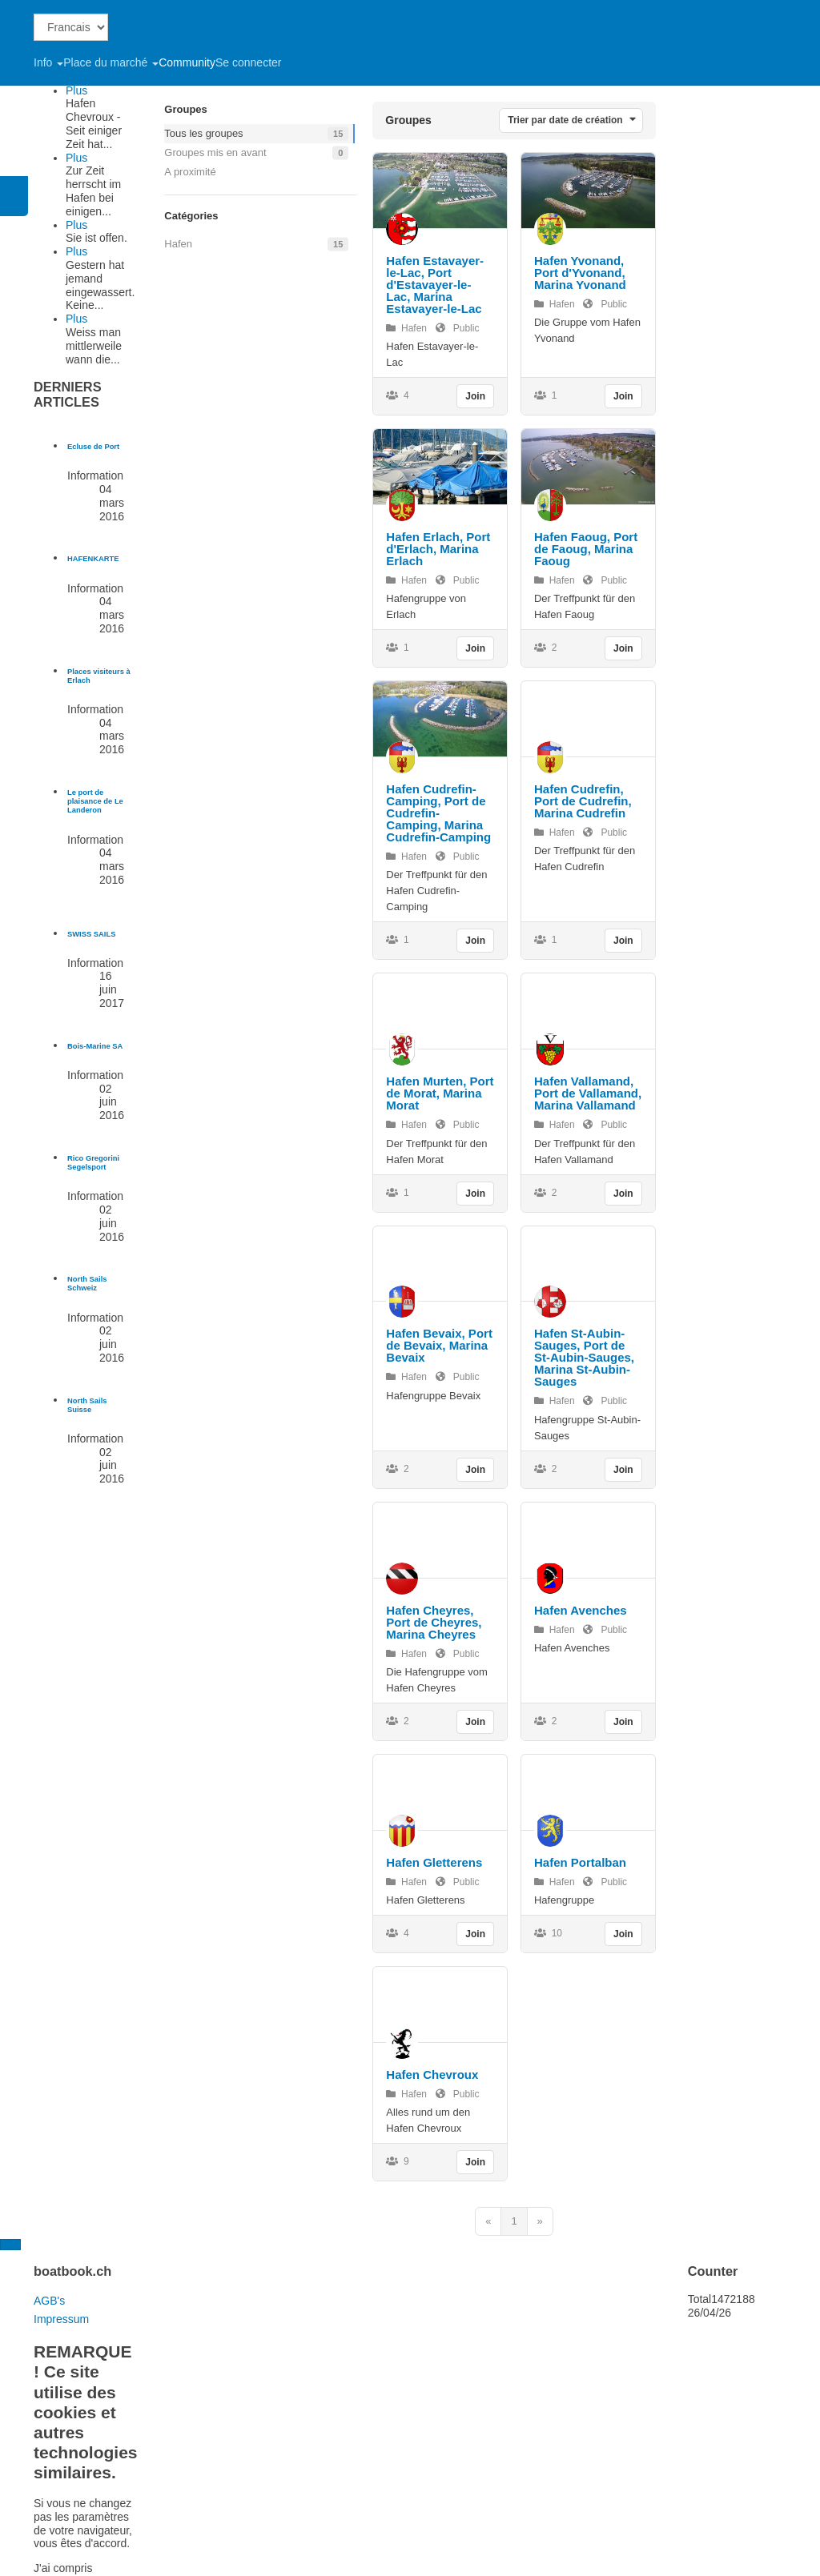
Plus (76, 90)
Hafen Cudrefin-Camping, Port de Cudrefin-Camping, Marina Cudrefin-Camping (438, 813)
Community (187, 62)
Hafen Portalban (580, 1862)
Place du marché (111, 62)
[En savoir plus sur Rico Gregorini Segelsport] (93, 1162)
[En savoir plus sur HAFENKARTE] (93, 559)
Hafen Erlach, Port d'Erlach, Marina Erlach (438, 549)
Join (475, 396)
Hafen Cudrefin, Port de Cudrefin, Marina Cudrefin (583, 801)
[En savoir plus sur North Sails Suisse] (87, 1405)
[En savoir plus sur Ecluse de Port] (93, 447)
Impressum (61, 2319)
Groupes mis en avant (215, 152)
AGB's (49, 2300)
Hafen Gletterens (434, 1862)
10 (548, 1933)
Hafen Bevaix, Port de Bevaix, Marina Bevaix (439, 1345)
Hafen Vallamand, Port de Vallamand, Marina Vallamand (587, 1093)
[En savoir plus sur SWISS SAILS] (91, 934)
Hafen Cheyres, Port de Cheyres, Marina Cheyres (433, 1622)
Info (48, 62)
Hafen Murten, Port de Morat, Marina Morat (439, 1093)
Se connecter (248, 62)
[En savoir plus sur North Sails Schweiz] (87, 1283)
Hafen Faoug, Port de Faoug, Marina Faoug (585, 549)
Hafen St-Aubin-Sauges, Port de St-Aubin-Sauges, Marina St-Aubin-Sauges (584, 1357)
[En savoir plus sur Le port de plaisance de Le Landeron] (95, 801)
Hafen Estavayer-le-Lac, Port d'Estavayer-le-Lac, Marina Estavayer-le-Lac (435, 284)
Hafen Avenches (580, 1610)
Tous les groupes (203, 133)
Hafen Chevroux (432, 2074)
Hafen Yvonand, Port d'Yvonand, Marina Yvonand (580, 272)
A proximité (189, 172)
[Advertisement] (752, 240)
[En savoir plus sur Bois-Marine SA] (95, 1046)
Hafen (178, 244)
